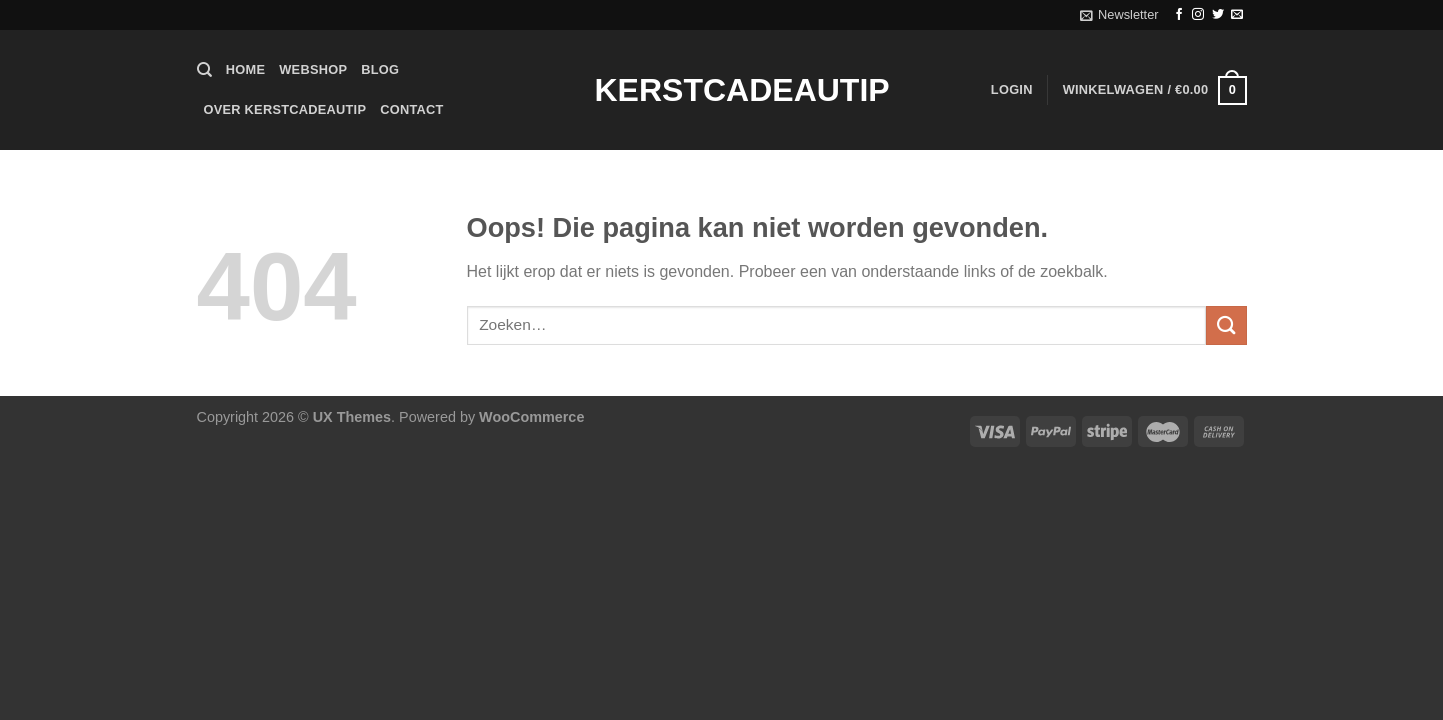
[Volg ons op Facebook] (1179, 15)
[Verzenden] (1226, 325)
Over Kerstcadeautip (285, 109)
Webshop (313, 69)
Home (245, 69)
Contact (411, 109)
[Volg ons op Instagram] (1198, 15)
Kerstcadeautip (722, 90)
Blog (380, 69)
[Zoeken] (204, 70)
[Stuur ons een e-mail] (1237, 15)
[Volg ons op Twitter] (1218, 15)
